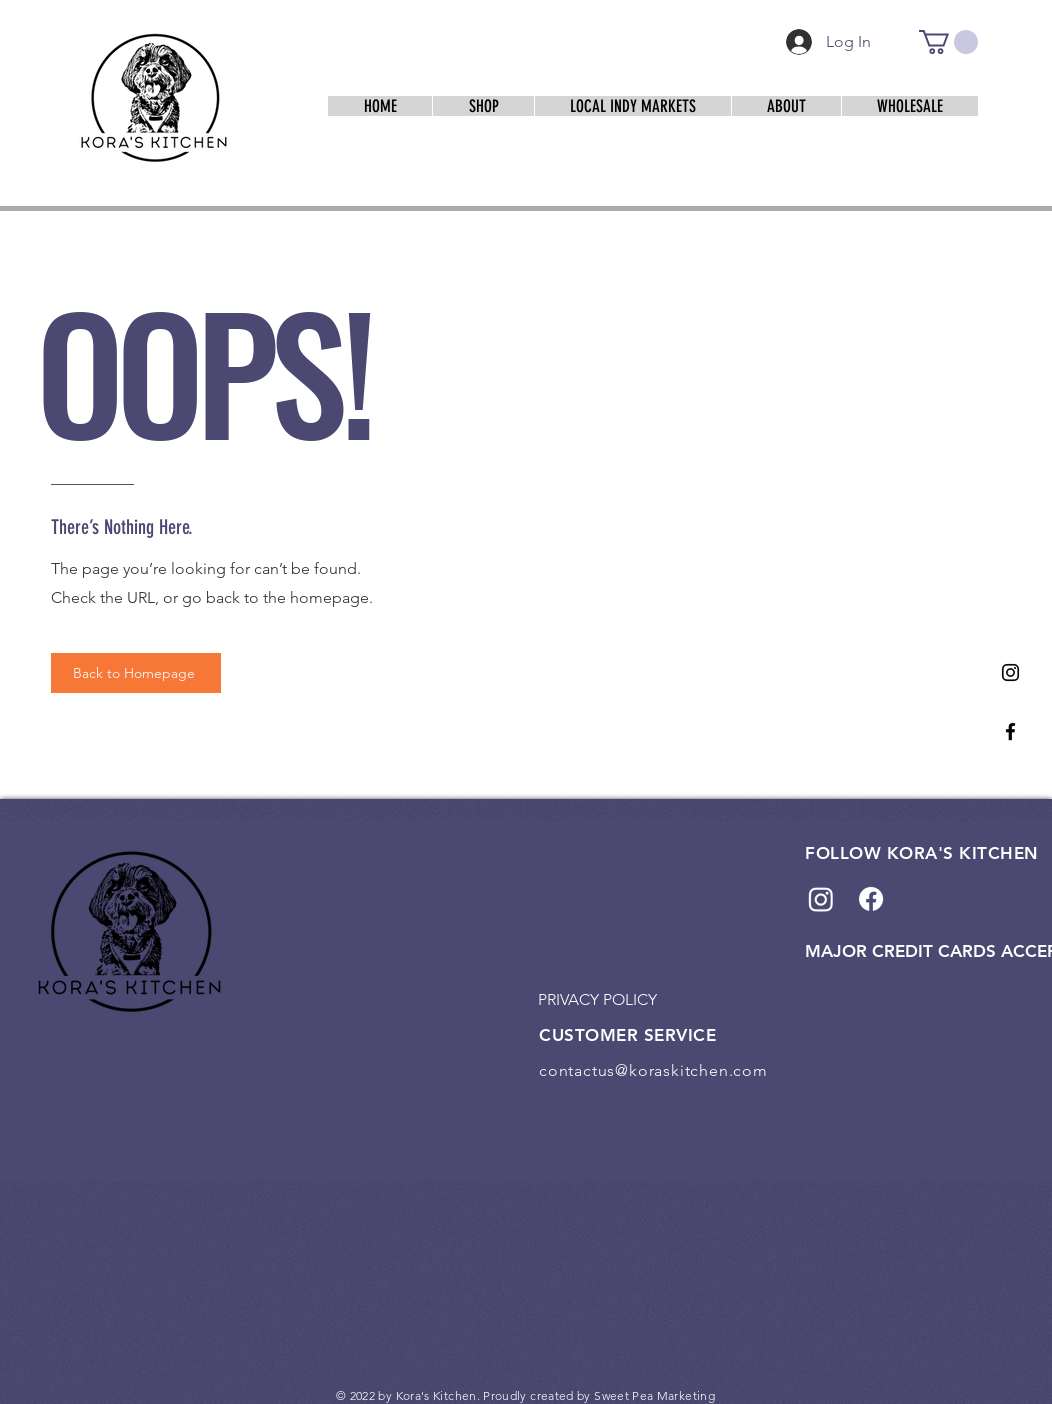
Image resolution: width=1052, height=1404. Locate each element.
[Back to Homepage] (136, 673)
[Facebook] (1010, 731)
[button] (632, 106)
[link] (948, 42)
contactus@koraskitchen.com (653, 1070)
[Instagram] (1010, 672)
